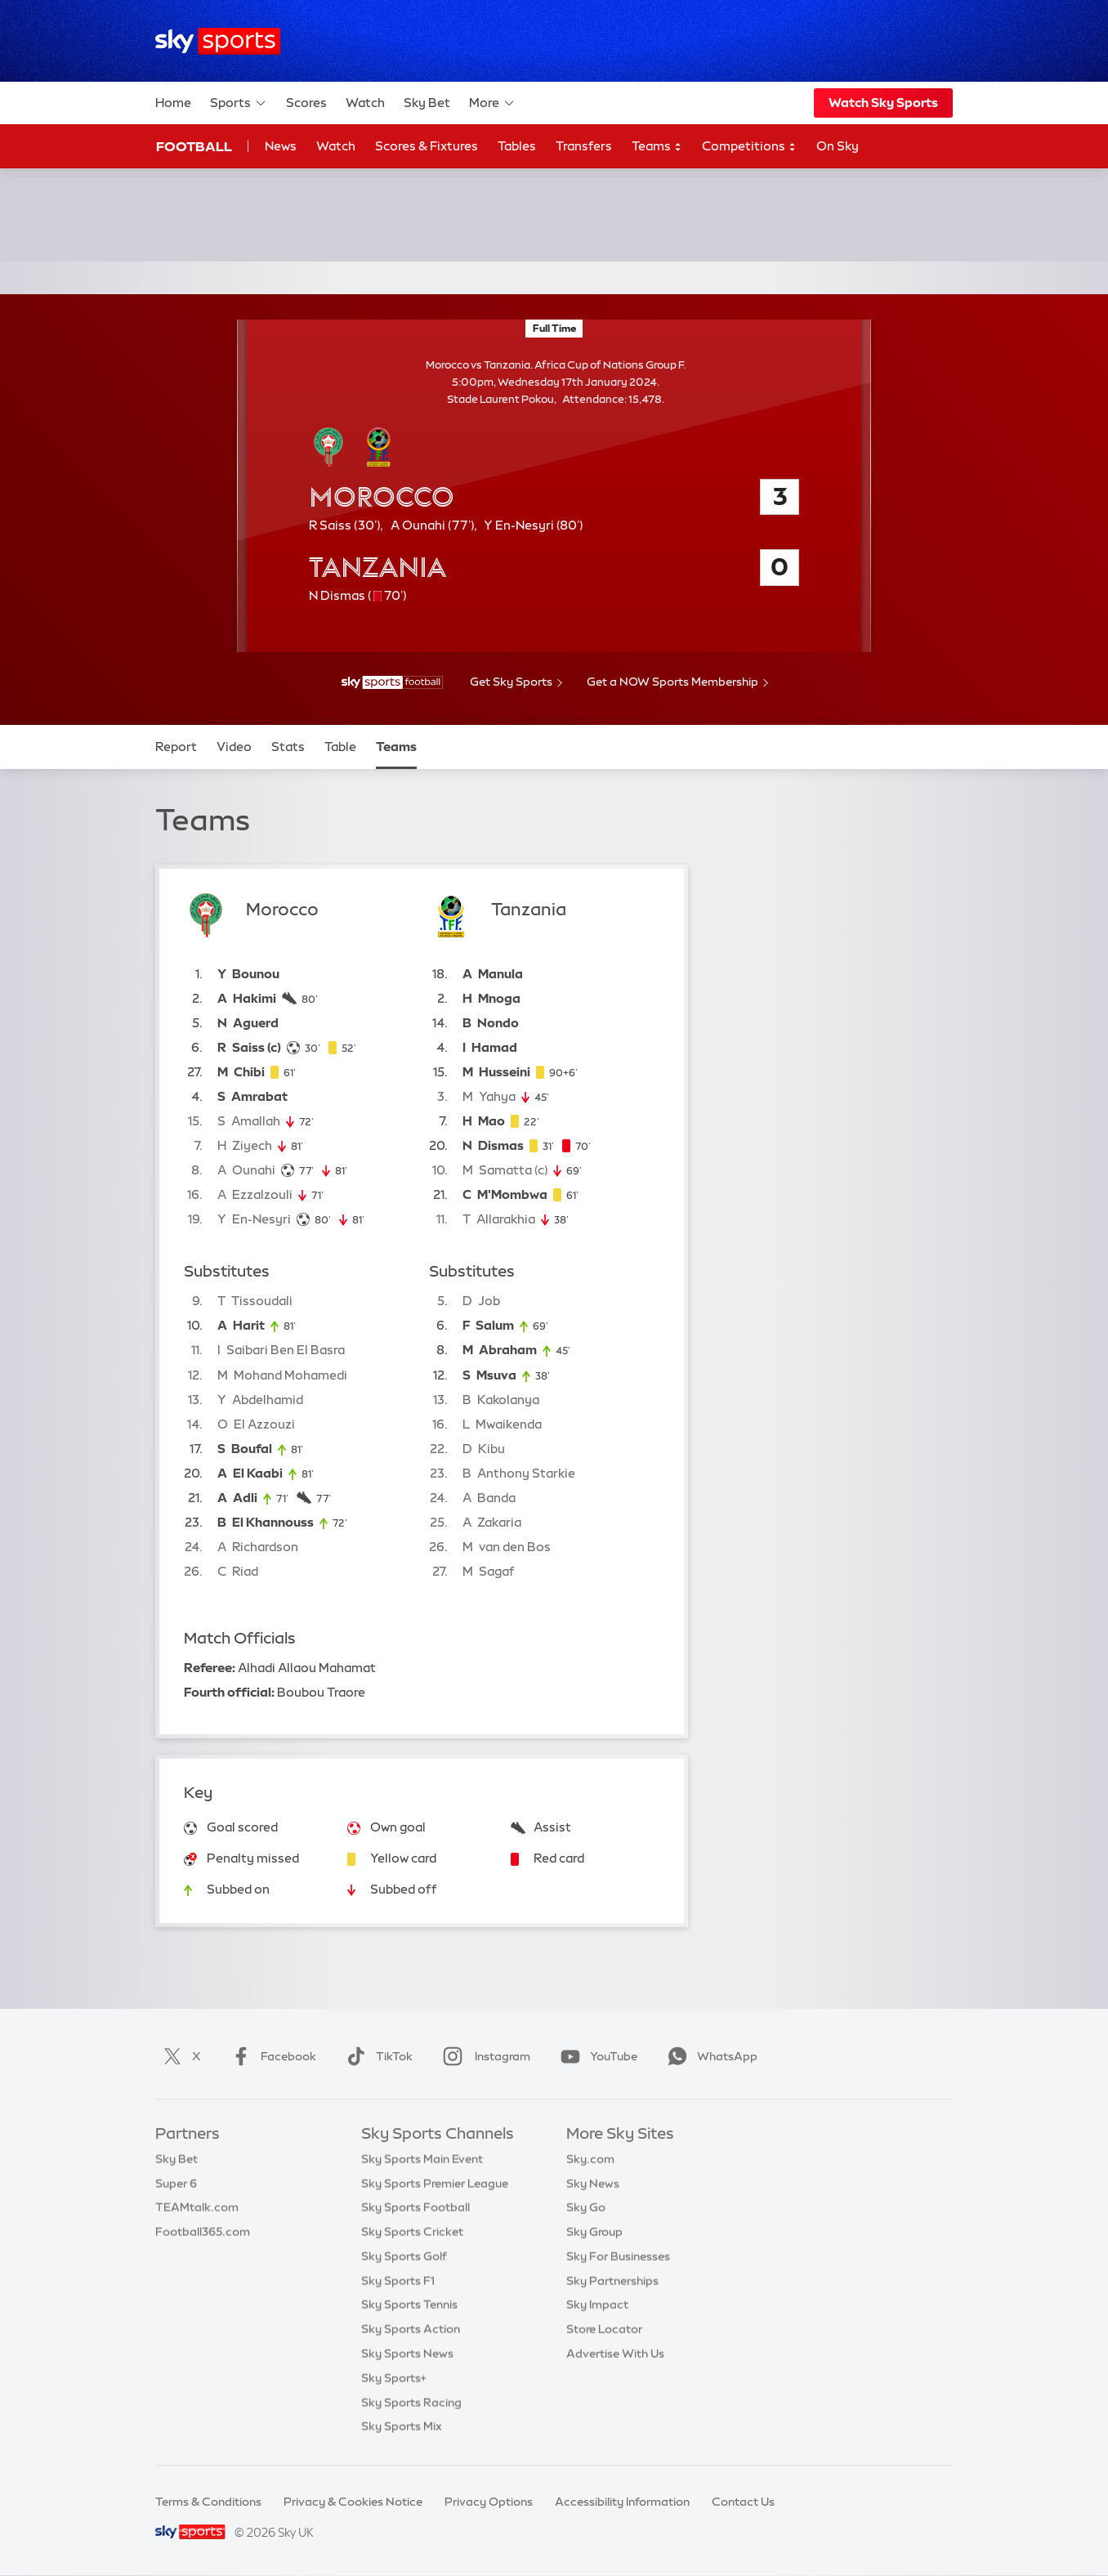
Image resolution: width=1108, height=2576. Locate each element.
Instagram (483, 2056)
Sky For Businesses (618, 2256)
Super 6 (176, 2183)
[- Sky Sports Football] (392, 682)
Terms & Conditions (208, 2501)
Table (340, 746)
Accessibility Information (622, 2501)
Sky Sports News (407, 2353)
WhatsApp (709, 2056)
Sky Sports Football (415, 2207)
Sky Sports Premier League (434, 2183)
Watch (365, 102)
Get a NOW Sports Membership (672, 681)
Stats (288, 746)
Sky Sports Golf (404, 2256)
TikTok (376, 2056)
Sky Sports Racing (411, 2402)
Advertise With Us (615, 2353)
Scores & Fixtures (426, 146)
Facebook (270, 2056)
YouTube (595, 2056)
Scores (306, 102)
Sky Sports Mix (401, 2426)
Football (194, 146)
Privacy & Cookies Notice (353, 2501)
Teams (657, 147)
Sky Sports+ (394, 2378)
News (281, 146)
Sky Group (594, 2232)
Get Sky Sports (511, 681)
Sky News (592, 2183)
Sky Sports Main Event (422, 2159)
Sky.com (590, 2159)
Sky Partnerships (612, 2281)
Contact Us (743, 2501)
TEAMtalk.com (197, 2207)
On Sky (837, 146)
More (492, 103)
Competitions (749, 147)
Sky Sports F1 (398, 2281)
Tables (517, 146)
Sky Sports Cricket (412, 2232)
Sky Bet (427, 102)
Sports (238, 103)
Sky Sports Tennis (409, 2304)
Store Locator (604, 2329)
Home (173, 102)
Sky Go (585, 2207)
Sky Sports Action (410, 2329)
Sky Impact (597, 2304)
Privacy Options (489, 2501)
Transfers (584, 146)
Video (234, 746)
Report (176, 746)
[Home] (217, 41)
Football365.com (202, 2232)
